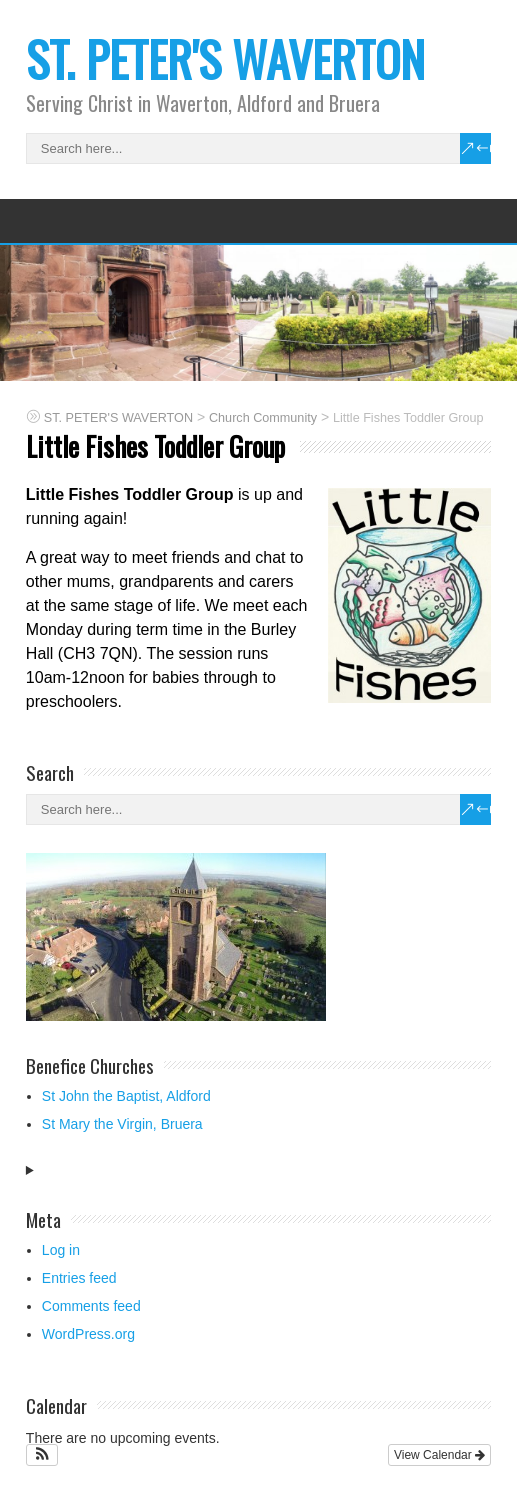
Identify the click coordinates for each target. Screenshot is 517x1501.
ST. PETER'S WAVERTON (225, 58)
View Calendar (439, 1455)
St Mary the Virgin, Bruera (122, 1124)
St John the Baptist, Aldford (126, 1096)
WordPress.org (88, 1334)
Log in (61, 1250)
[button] (42, 1455)
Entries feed (79, 1278)
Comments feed (91, 1306)
